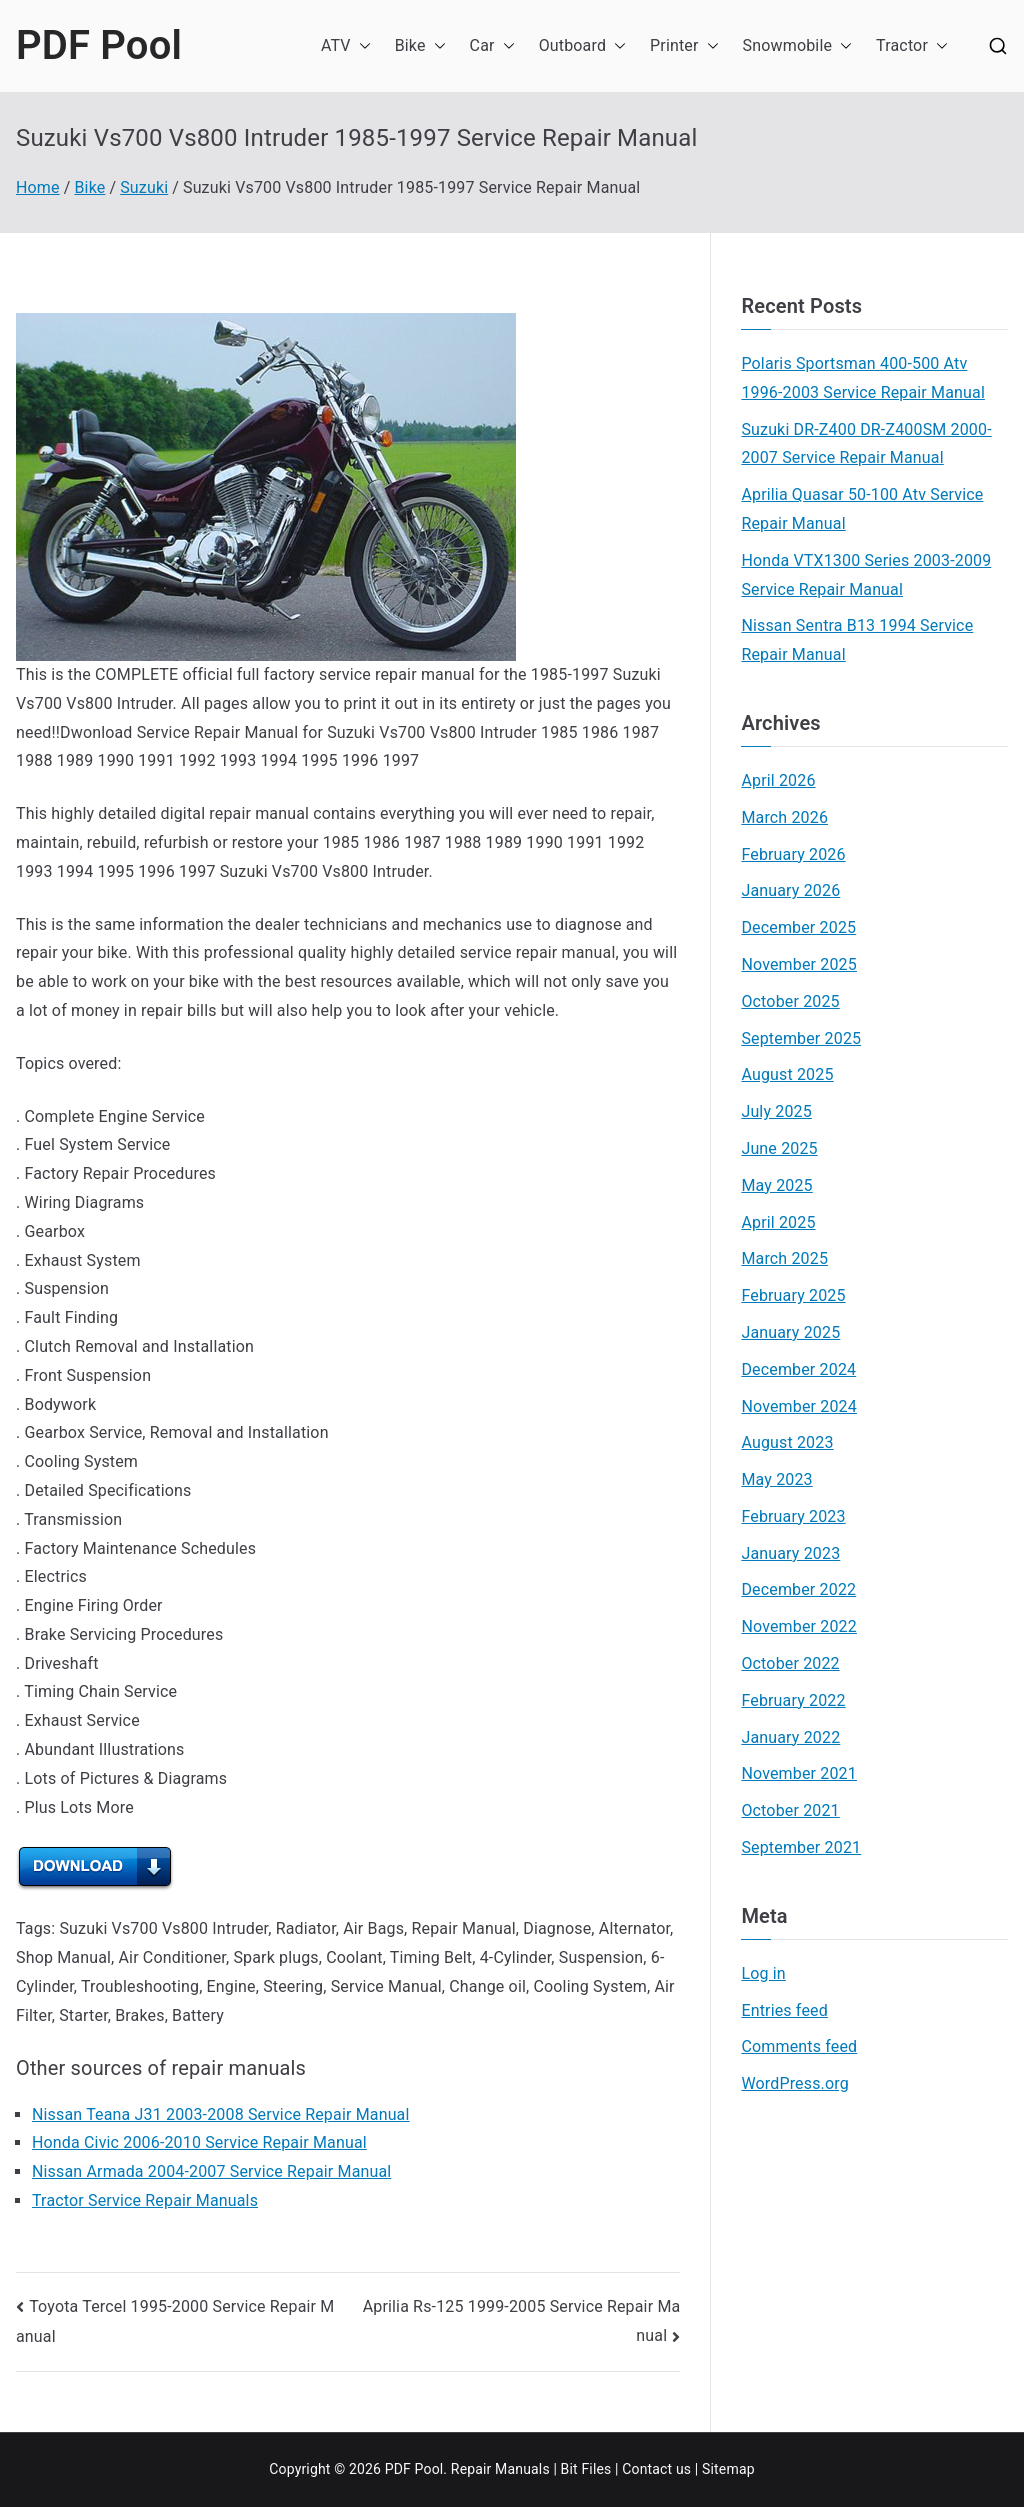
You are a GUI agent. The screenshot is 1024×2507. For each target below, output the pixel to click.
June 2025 (779, 1148)
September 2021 (801, 1847)
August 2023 (787, 1442)
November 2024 (799, 1406)
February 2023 (793, 1516)
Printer (684, 46)
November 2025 (799, 964)
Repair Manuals (500, 2469)
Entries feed (784, 2010)
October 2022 (790, 1663)
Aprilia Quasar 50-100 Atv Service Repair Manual (862, 509)
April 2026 (778, 780)
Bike (420, 46)
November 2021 (799, 1773)
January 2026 (790, 890)
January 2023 (790, 1553)
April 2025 (778, 1222)
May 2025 (776, 1185)
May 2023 (776, 1479)
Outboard (582, 46)
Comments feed (799, 2046)
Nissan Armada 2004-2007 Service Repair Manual (211, 2171)
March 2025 (784, 1258)
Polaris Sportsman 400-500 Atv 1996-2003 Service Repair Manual (863, 378)
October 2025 (790, 1001)
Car (492, 46)
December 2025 (798, 927)
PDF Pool (99, 45)
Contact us (656, 2469)
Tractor (912, 46)
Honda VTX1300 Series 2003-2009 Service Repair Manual (866, 575)
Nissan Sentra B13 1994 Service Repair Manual (857, 640)
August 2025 (787, 1074)
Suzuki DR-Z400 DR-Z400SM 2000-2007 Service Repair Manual (866, 444)
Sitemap (728, 2469)
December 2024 (798, 1369)
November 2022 (799, 1626)
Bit (569, 2469)
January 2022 (790, 1737)
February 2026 (793, 854)
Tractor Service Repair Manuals (145, 2200)
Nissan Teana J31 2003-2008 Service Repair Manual (221, 2114)
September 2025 (801, 1038)
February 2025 (793, 1295)
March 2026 (784, 817)
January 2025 (790, 1332)
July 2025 (776, 1111)
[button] (361, 46)
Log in (763, 1973)
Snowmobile (798, 46)
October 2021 (790, 1810)
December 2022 (798, 1589)
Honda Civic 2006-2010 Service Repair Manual (199, 2142)
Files (596, 2469)
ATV (346, 46)
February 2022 (793, 1700)
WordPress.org (794, 2083)
